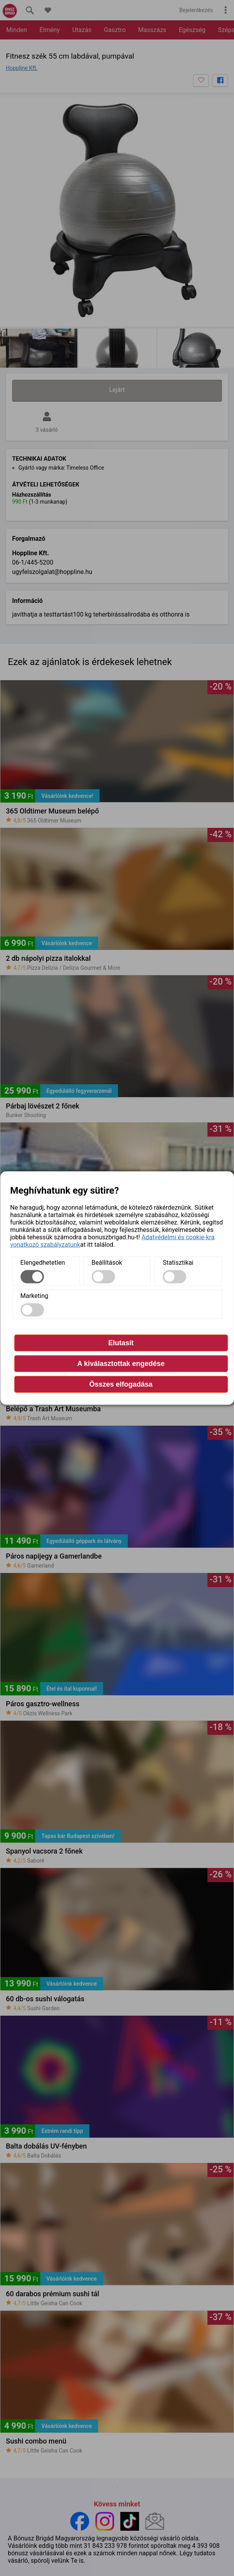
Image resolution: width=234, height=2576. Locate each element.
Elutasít (121, 1343)
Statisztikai (178, 1262)
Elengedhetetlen (42, 1262)
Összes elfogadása (120, 1384)
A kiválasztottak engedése (120, 1364)
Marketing (34, 1296)
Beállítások (106, 1262)
